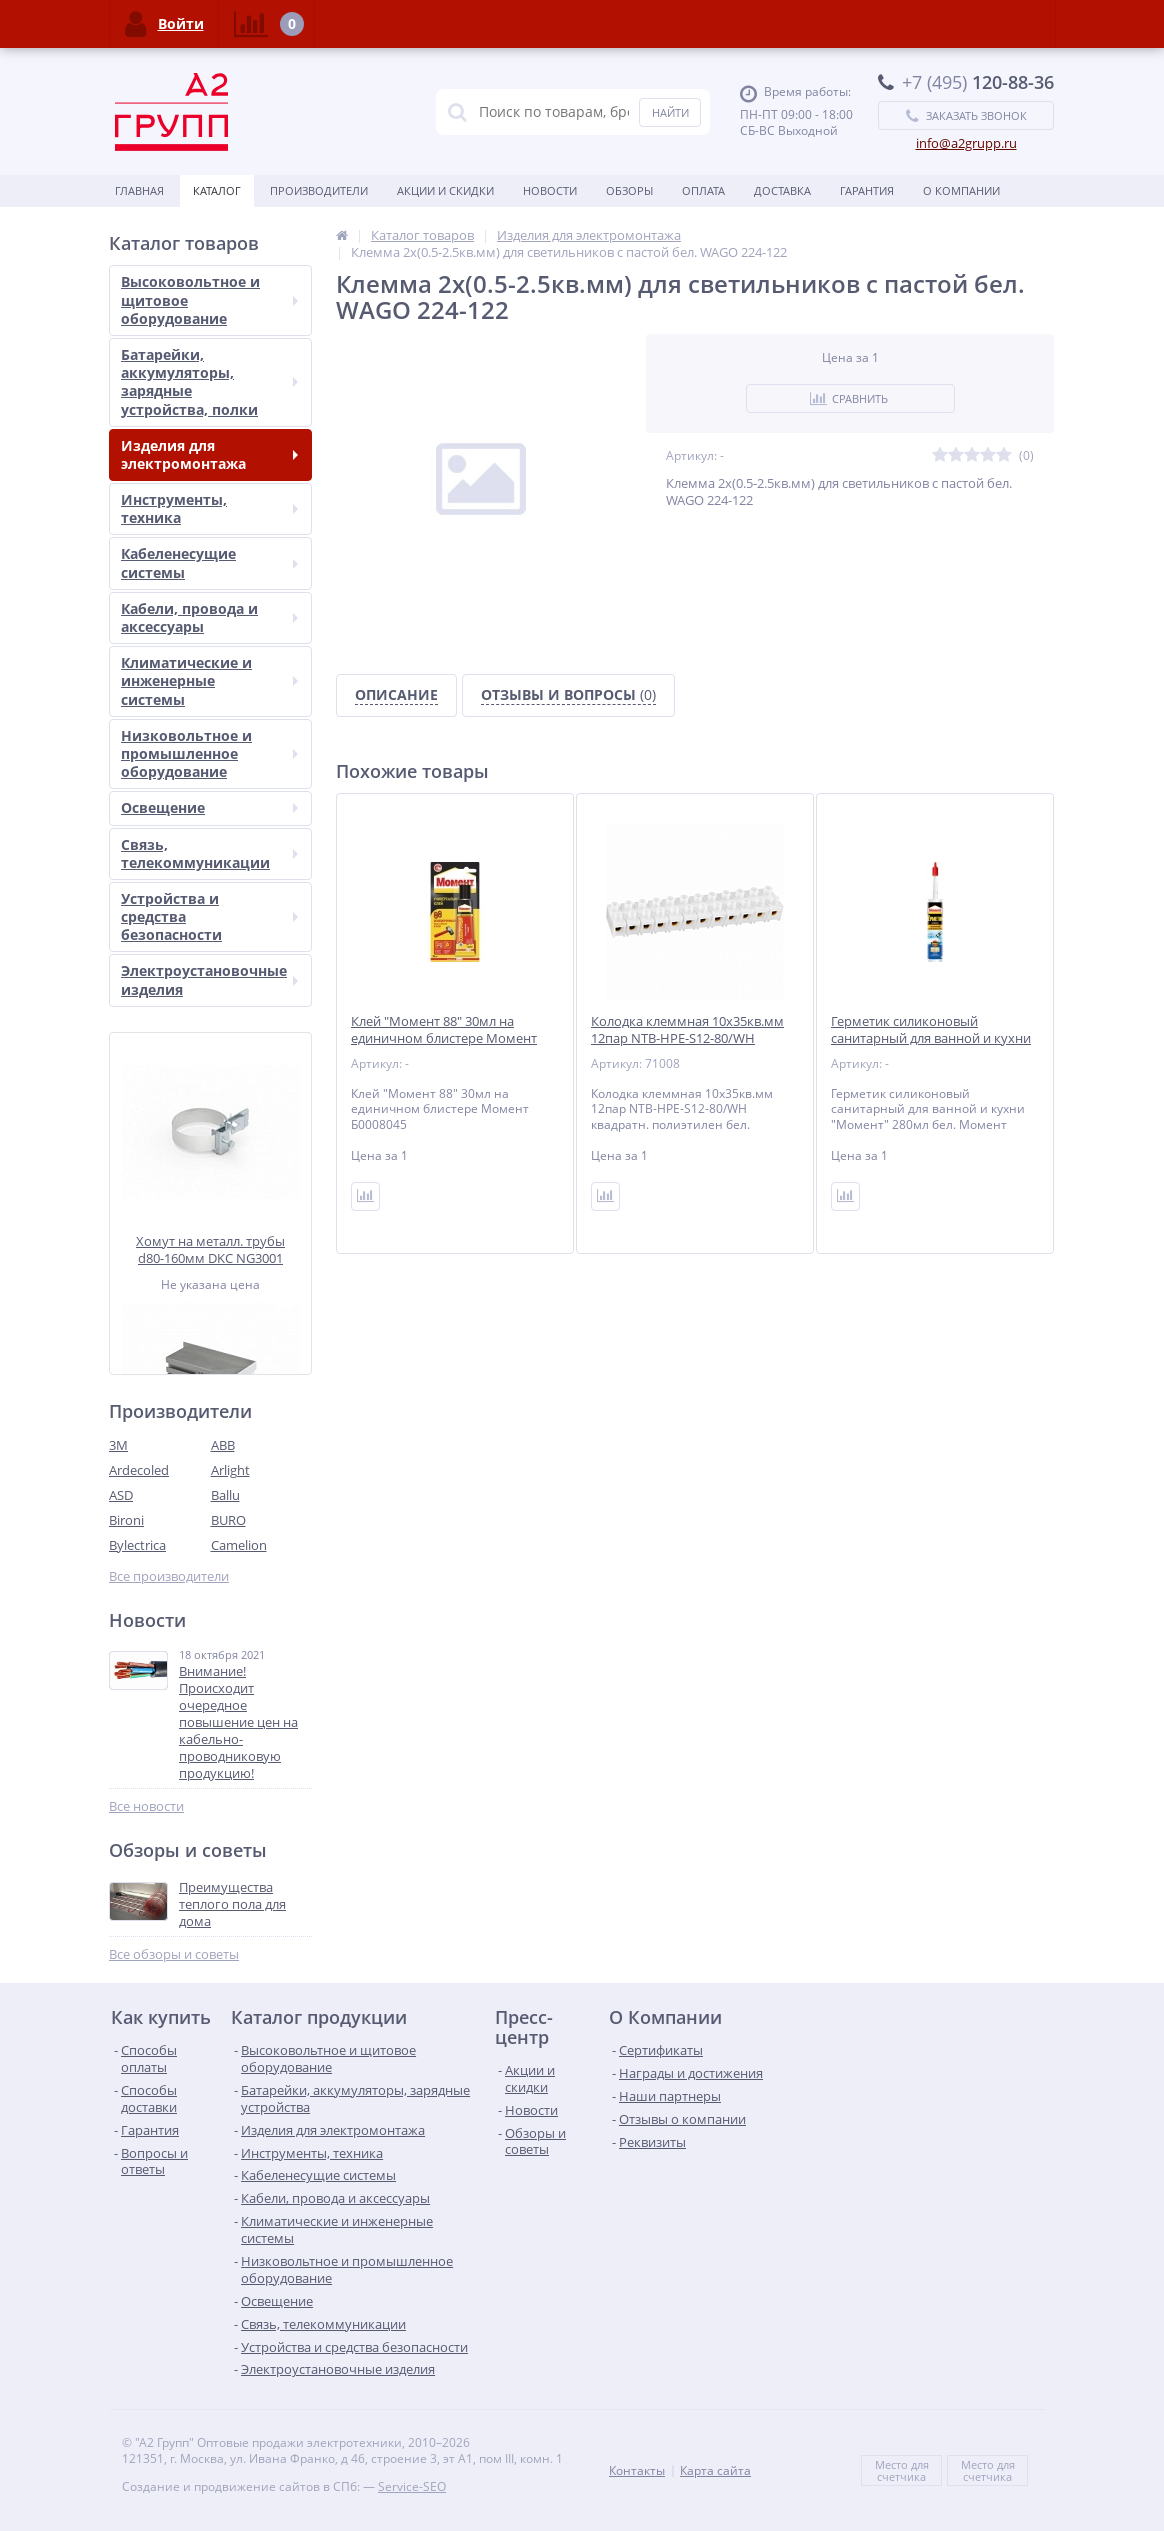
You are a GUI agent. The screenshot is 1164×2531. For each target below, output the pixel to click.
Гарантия (867, 190)
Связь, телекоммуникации (209, 853)
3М (118, 1445)
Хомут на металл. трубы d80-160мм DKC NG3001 (210, 1249)
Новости (550, 190)
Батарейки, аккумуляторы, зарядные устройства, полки (209, 382)
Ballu (225, 1495)
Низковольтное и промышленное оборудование (209, 753)
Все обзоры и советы (174, 1954)
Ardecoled (139, 1470)
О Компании (961, 190)
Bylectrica (137, 1545)
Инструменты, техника (209, 508)
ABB (223, 1445)
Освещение (209, 807)
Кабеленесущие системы (209, 562)
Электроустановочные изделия (209, 979)
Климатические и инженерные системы (209, 680)
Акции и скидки (445, 190)
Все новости (146, 1806)
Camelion (239, 1545)
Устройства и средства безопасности (209, 916)
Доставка (782, 190)
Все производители (169, 1576)
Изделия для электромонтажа (209, 454)
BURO (228, 1520)
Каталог (217, 190)
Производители (319, 190)
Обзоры (629, 190)
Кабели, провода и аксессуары (209, 617)
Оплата (703, 190)
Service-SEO (412, 2486)
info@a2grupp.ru (966, 143)
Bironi (126, 1520)
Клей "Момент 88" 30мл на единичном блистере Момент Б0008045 (444, 1038)
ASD (121, 1495)
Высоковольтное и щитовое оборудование (209, 299)
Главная (139, 190)
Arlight (230, 1470)
